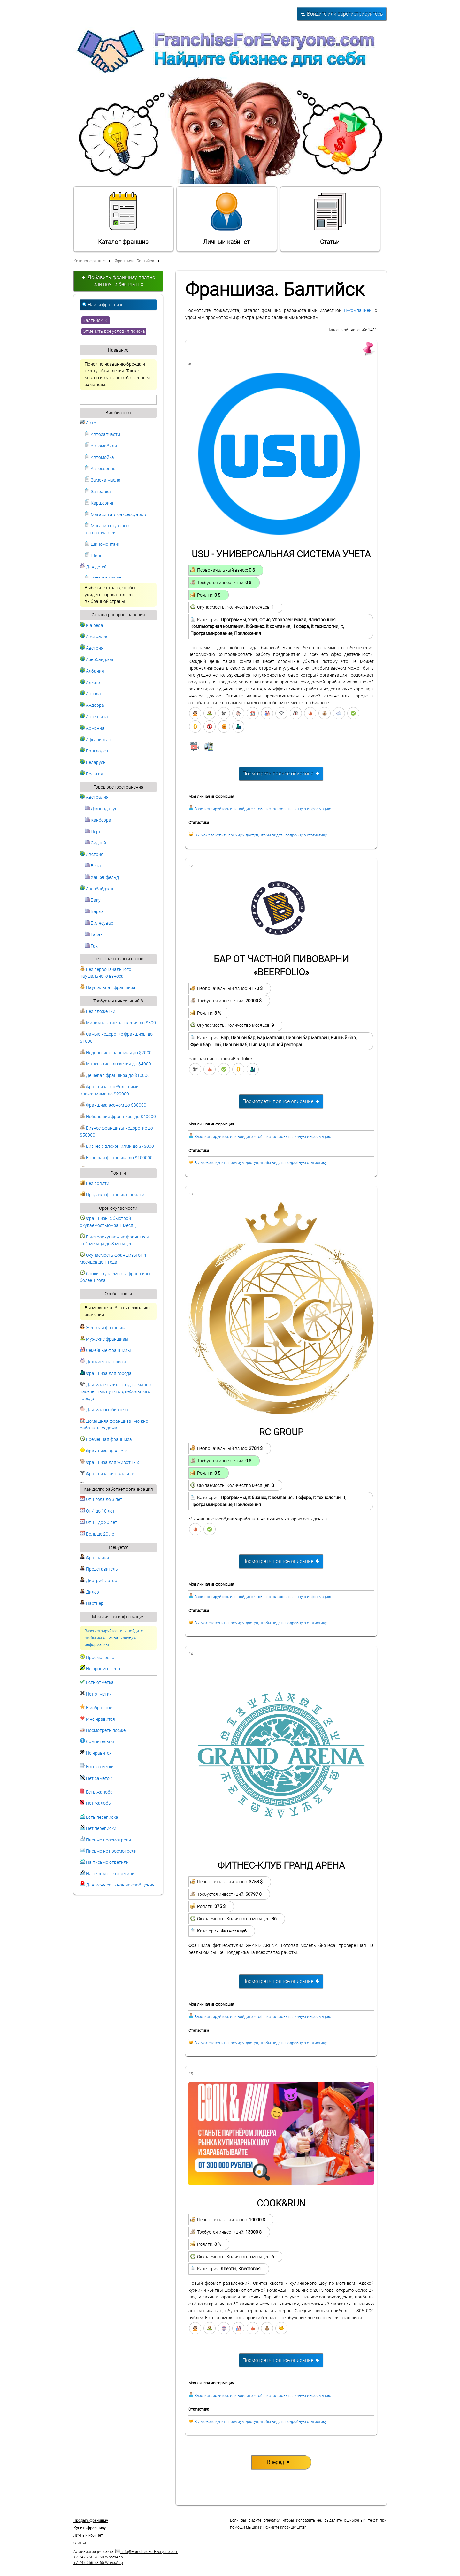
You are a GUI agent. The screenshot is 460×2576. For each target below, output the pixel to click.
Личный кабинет (226, 218)
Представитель (99, 1569)
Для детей (93, 567)
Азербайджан (97, 659)
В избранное (99, 1708)
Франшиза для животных (109, 1462)
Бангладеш (94, 751)
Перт (93, 832)
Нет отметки (99, 1694)
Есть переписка (102, 1817)
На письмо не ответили (110, 1874)
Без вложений (97, 1011)
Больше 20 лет (98, 1534)
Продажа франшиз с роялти (112, 1195)
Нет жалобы (99, 1803)
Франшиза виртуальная (108, 1473)
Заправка (98, 491)
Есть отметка (100, 1682)
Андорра (92, 705)
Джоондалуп (101, 809)
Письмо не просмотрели (111, 1851)
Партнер (91, 1603)
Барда (94, 911)
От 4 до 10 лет (97, 1511)
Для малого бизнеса (104, 1410)
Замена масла (102, 480)
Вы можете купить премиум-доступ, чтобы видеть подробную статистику (261, 835)
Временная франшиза (106, 1439)
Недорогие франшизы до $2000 (116, 1053)
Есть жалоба (99, 1792)
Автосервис (100, 468)
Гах (91, 946)
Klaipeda (91, 625)
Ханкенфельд (102, 877)
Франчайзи (94, 1557)
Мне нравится (100, 1719)
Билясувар (99, 923)
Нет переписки (101, 1828)
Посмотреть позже (106, 1730)
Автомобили (101, 446)
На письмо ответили (107, 1862)
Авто (88, 423)
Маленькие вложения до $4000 (115, 1064)
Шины (94, 556)
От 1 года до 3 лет (101, 1499)
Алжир (90, 682)
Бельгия (91, 774)
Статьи (330, 218)
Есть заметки (100, 1767)
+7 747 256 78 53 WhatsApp (98, 2557)
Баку (93, 900)
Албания (92, 671)
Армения (92, 728)
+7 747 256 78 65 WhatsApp (98, 2562)
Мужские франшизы (104, 1339)
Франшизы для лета (104, 1451)
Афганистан (95, 740)
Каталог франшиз (123, 218)
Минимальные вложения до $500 (118, 1022)
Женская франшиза (103, 1327)
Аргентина (94, 717)
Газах (94, 934)
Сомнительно (100, 1741)
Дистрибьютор (98, 1580)
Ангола (90, 694)
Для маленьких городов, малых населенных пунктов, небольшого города (116, 1391)
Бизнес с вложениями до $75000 (117, 1146)
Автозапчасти (102, 434)
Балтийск (96, 320)
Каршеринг (99, 503)
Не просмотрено (103, 1669)
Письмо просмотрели (108, 1840)
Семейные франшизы (105, 1350)
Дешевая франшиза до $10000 (115, 1075)
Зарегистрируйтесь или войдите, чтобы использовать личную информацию (114, 1638)
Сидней (95, 843)
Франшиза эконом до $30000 (113, 1105)
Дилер (89, 1592)
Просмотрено (100, 1657)
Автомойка (99, 457)
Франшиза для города (106, 1373)
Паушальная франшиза (107, 987)
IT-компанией (358, 310)
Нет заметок (99, 1778)
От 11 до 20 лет (98, 1522)
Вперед (278, 2462)
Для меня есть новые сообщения (120, 1885)
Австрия (91, 648)
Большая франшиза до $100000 (116, 1158)
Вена (93, 866)
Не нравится (99, 1753)
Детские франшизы (103, 1362)
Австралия (94, 636)
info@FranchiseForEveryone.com (146, 2551)
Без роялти (94, 1183)
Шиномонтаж (102, 544)
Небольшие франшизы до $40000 (118, 1116)
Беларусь (93, 762)
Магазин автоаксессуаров (115, 514)
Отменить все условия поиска (114, 331)
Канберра (98, 820)
